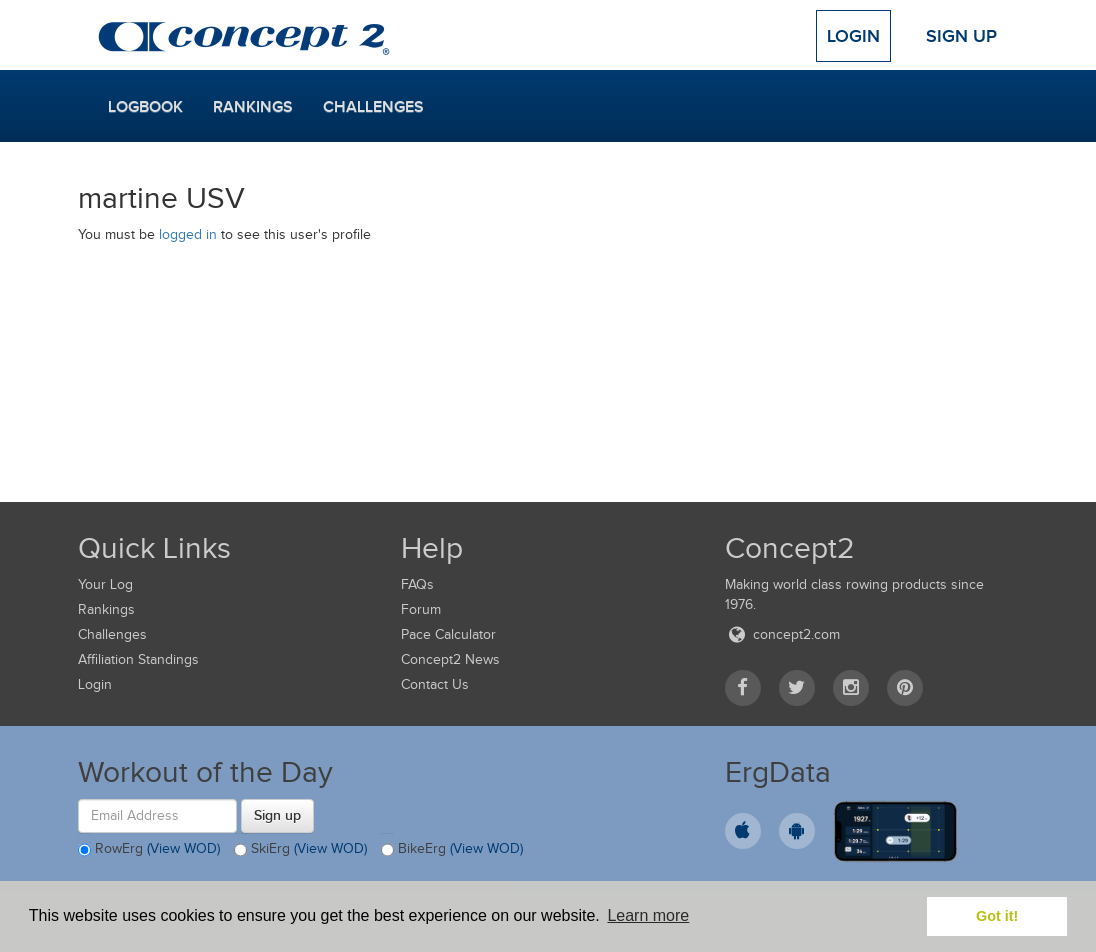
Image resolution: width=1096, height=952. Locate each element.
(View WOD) (183, 848)
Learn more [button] (648, 915)
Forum (421, 609)
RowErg (149, 850)
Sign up (277, 815)
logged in (188, 234)
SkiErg (300, 850)
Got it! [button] (997, 916)
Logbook (145, 107)
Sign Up (961, 36)
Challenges (373, 107)
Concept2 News (450, 659)
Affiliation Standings (138, 659)
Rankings (253, 107)
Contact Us (435, 684)
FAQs (417, 584)
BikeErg (452, 850)
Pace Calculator (448, 634)
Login (853, 36)
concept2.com (782, 634)
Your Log (105, 584)
